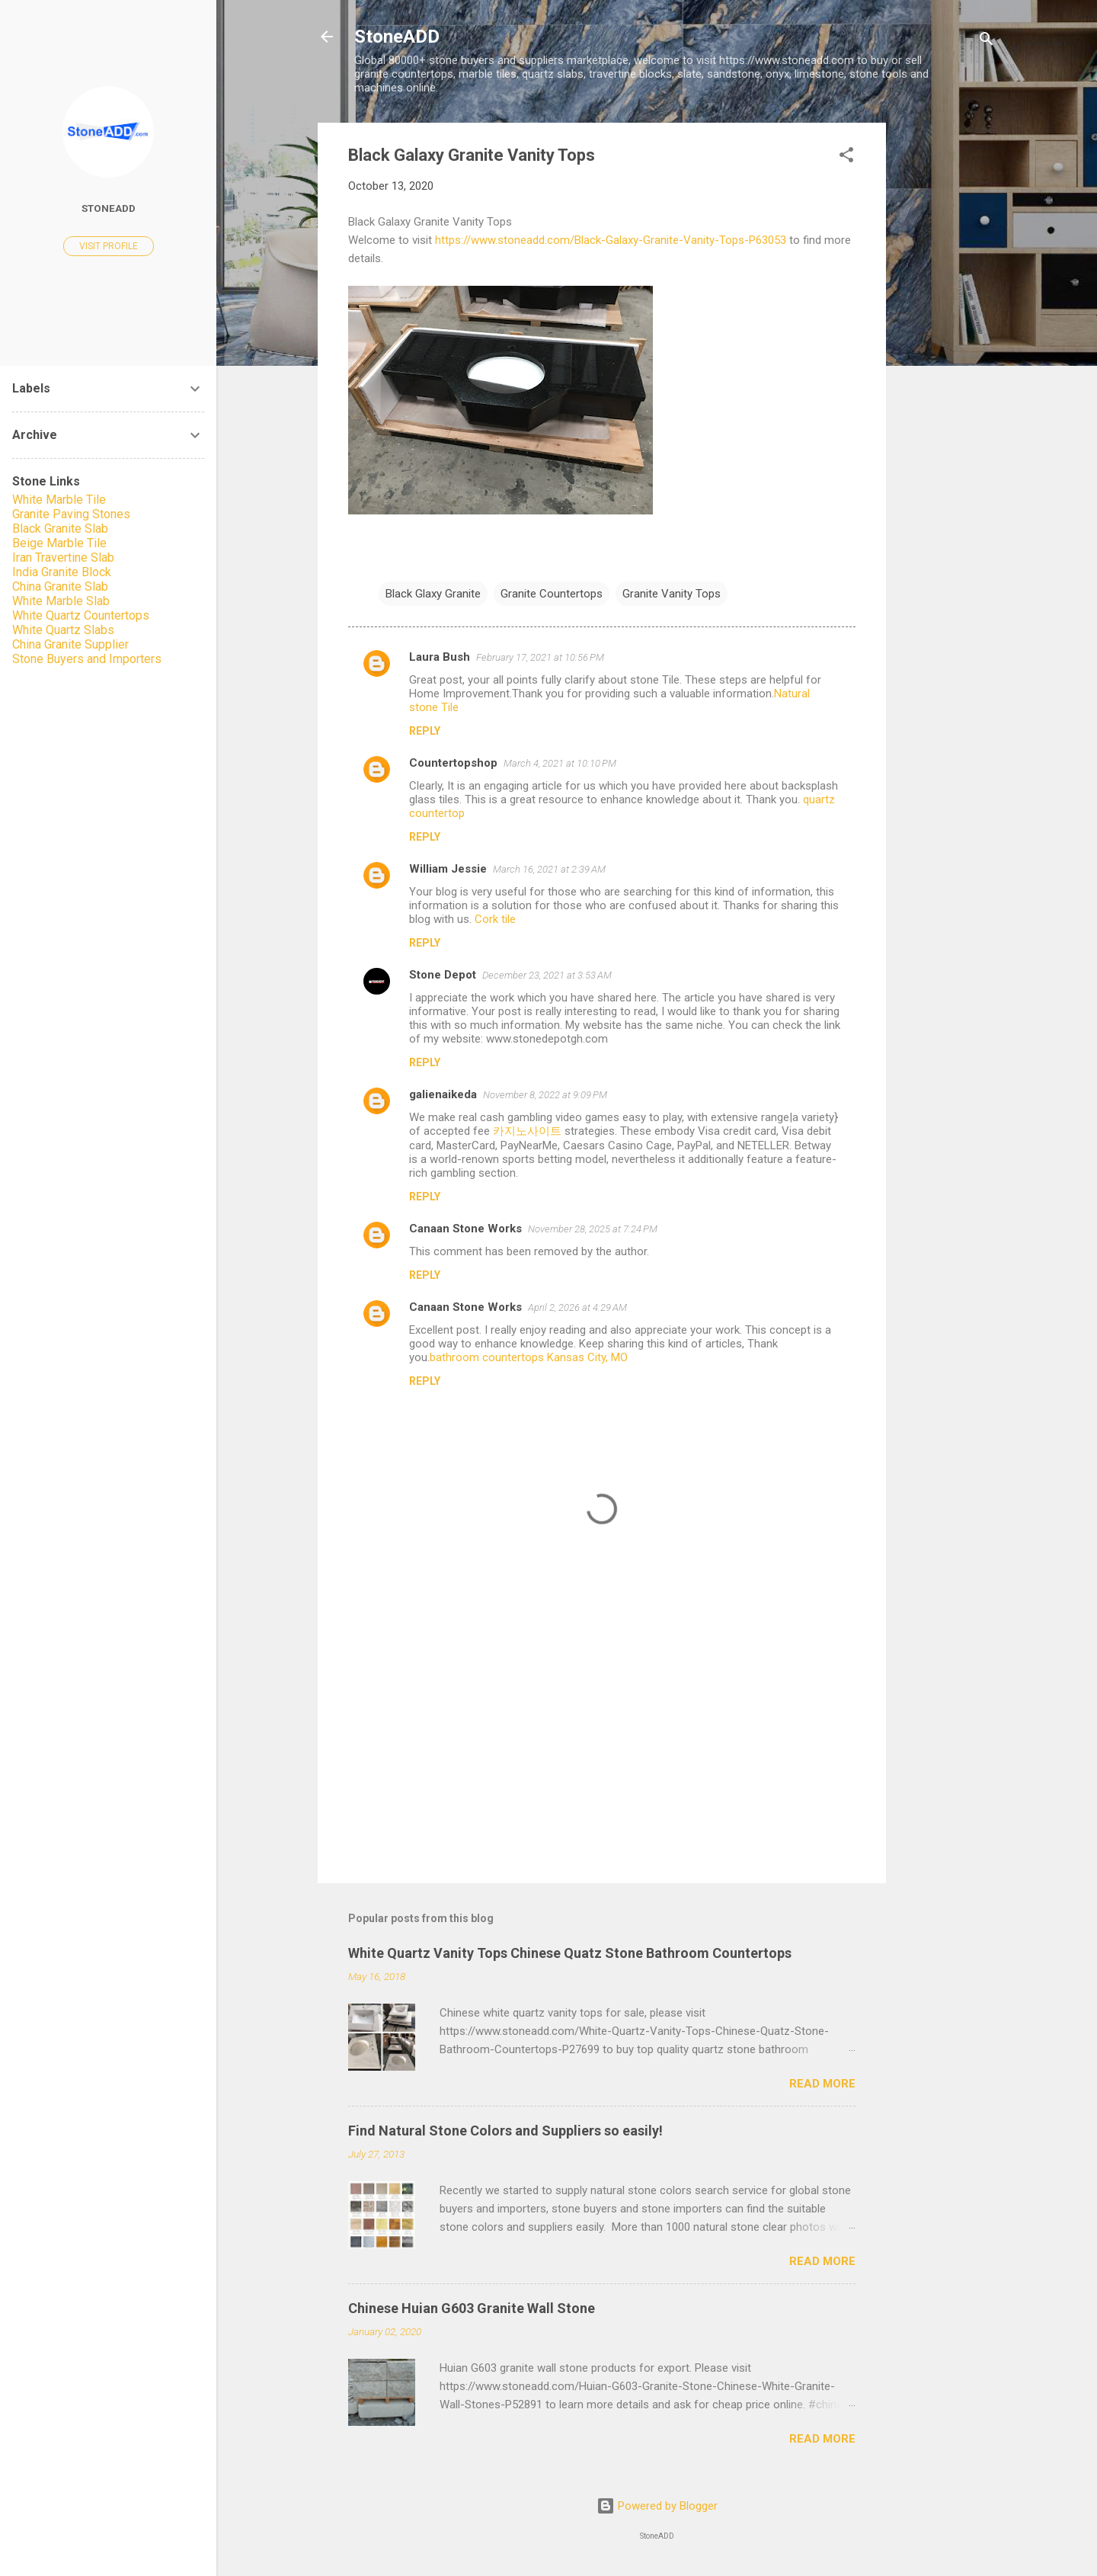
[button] (846, 157)
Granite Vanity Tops (671, 594)
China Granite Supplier (70, 644)
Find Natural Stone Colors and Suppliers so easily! (505, 2131)
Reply (424, 731)
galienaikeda (443, 1094)
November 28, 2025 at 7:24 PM (592, 1229)
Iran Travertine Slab (63, 557)
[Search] (986, 41)
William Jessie (448, 869)
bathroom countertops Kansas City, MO (529, 1357)
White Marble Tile (59, 499)
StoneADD (397, 36)
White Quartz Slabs (63, 630)
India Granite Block (61, 572)
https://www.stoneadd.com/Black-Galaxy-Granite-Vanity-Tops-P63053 (610, 240)
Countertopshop (453, 763)
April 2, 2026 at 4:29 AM (577, 1307)
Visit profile (108, 246)
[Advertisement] (947, 351)
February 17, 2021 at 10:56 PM (540, 657)
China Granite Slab (60, 586)
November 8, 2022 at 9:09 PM (545, 1095)
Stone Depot (442, 975)
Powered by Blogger (657, 2506)
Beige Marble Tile (59, 543)
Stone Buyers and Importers (87, 659)
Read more (822, 2084)
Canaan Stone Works (465, 1228)
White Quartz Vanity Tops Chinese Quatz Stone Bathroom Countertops (570, 1953)
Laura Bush (439, 657)
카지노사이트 (527, 1131)
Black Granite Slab (60, 528)
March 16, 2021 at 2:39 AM (549, 869)
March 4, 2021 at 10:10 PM (560, 763)
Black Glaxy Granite (433, 594)
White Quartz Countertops (80, 615)
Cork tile (495, 919)
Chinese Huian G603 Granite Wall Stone (471, 2308)
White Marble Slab (61, 601)
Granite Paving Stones (71, 514)
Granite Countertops (552, 594)
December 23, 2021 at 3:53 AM (547, 975)
